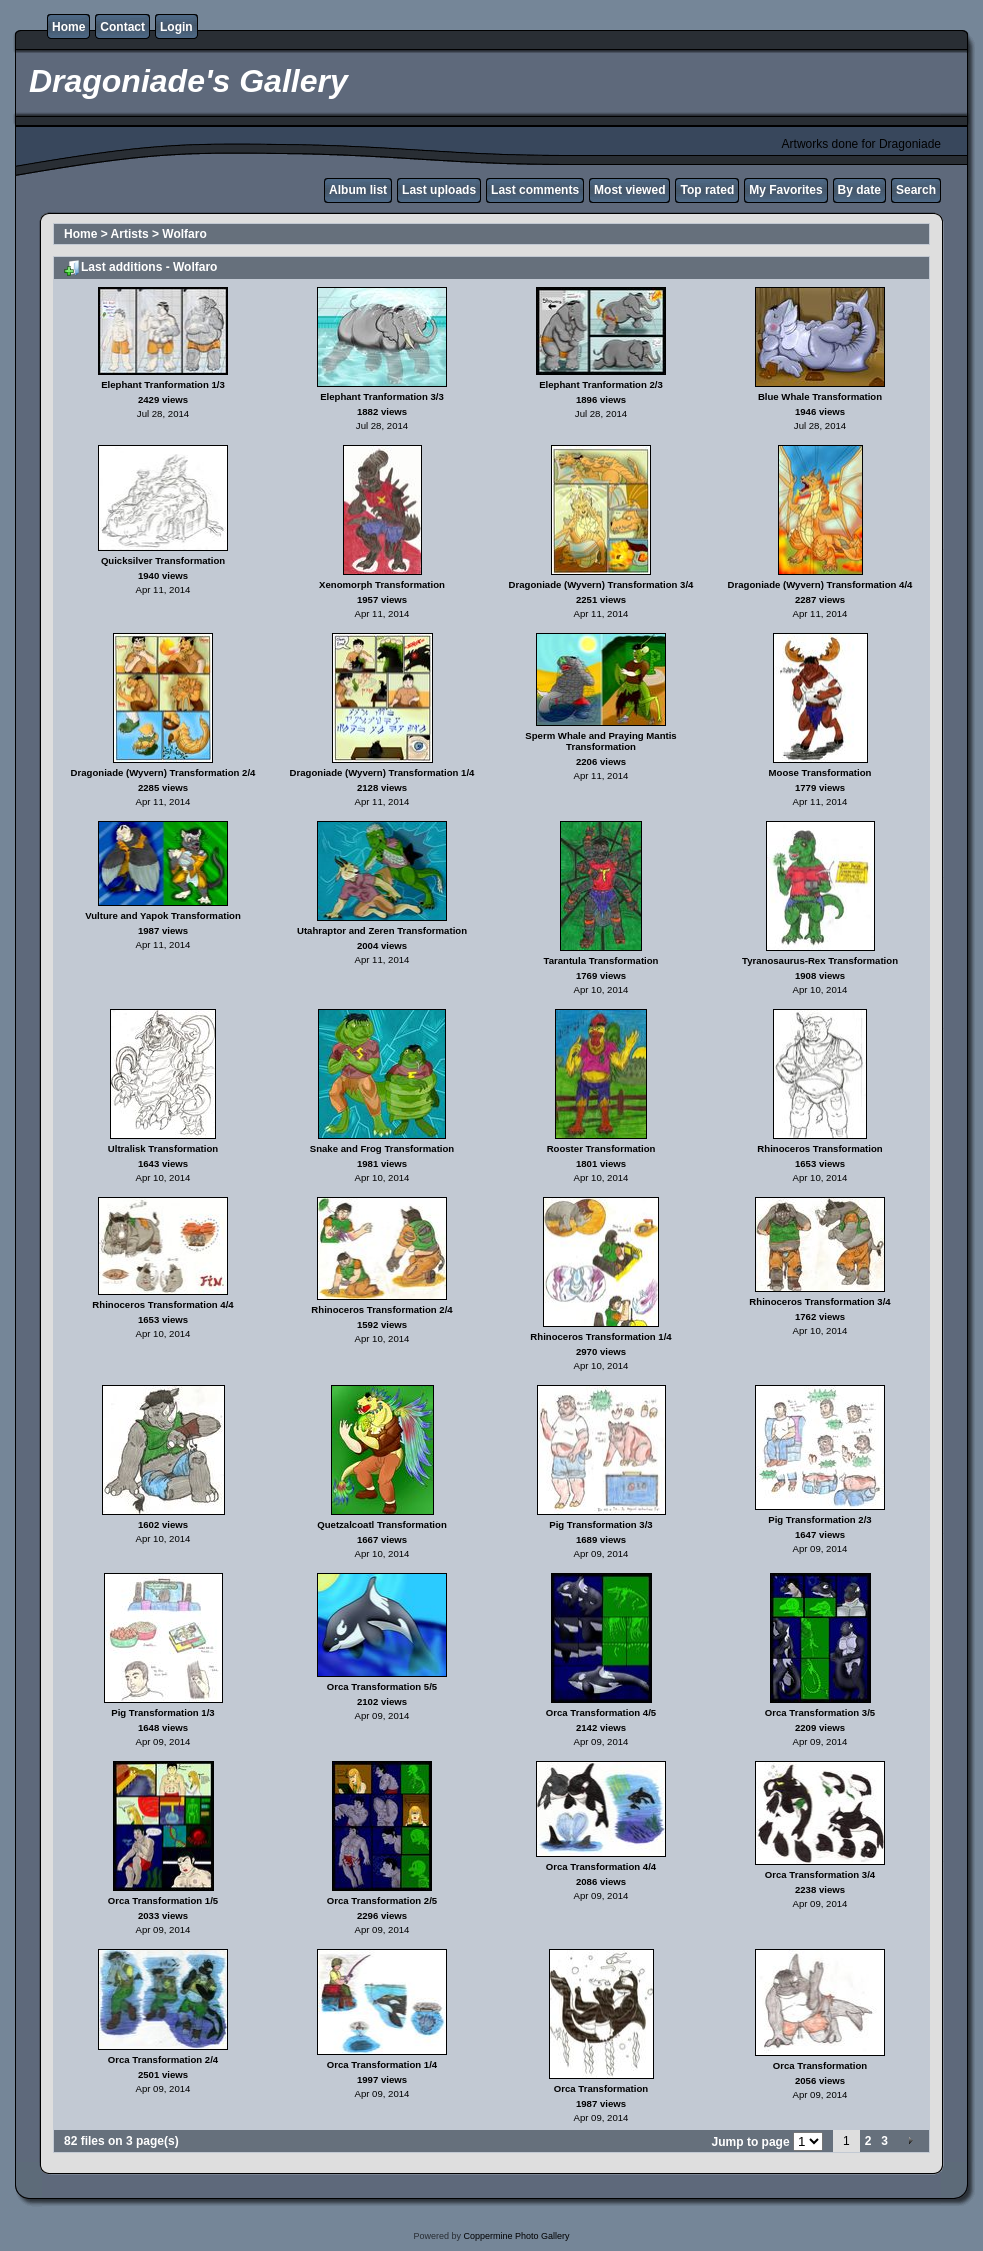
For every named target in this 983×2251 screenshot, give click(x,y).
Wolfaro (184, 234)
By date (859, 190)
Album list (358, 190)
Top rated (707, 190)
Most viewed (629, 190)
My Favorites (785, 190)
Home (68, 27)
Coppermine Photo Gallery (516, 2236)
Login (176, 27)
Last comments (535, 190)
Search (916, 190)
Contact (122, 27)
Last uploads (439, 190)
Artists (130, 234)
